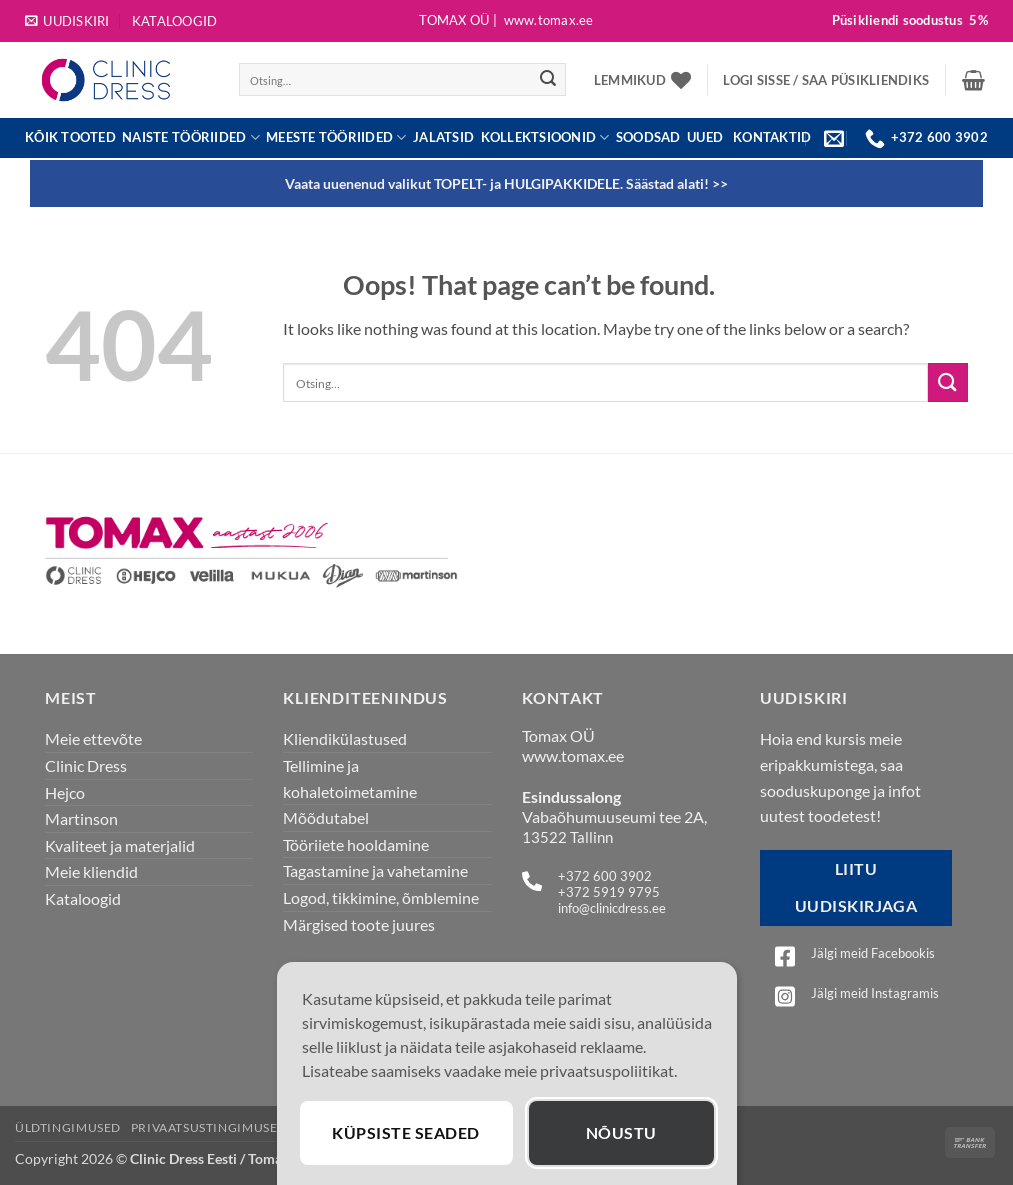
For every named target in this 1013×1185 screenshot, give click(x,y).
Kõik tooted (70, 137)
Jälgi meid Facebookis (873, 953)
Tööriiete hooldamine (356, 844)
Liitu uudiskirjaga (856, 887)
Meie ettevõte (93, 738)
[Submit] (548, 80)
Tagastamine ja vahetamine (375, 870)
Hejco (65, 792)
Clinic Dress (86, 765)
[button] (67, 21)
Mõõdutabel (326, 817)
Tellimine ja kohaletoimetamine (350, 778)
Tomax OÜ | (506, 20)
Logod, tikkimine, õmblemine (381, 897)
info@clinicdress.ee (612, 908)
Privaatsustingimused (209, 1127)
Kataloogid (175, 21)
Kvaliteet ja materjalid (120, 845)
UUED (705, 137)
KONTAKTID (772, 137)
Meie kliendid (91, 871)
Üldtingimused (68, 1127)
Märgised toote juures (359, 924)
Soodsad (648, 137)
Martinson (81, 818)
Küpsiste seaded (405, 1132)
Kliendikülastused (345, 738)
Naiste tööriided (191, 137)
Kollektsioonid (545, 137)
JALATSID (443, 137)
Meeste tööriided (336, 137)
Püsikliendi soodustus (910, 20)
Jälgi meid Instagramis (875, 993)
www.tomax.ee (573, 755)
